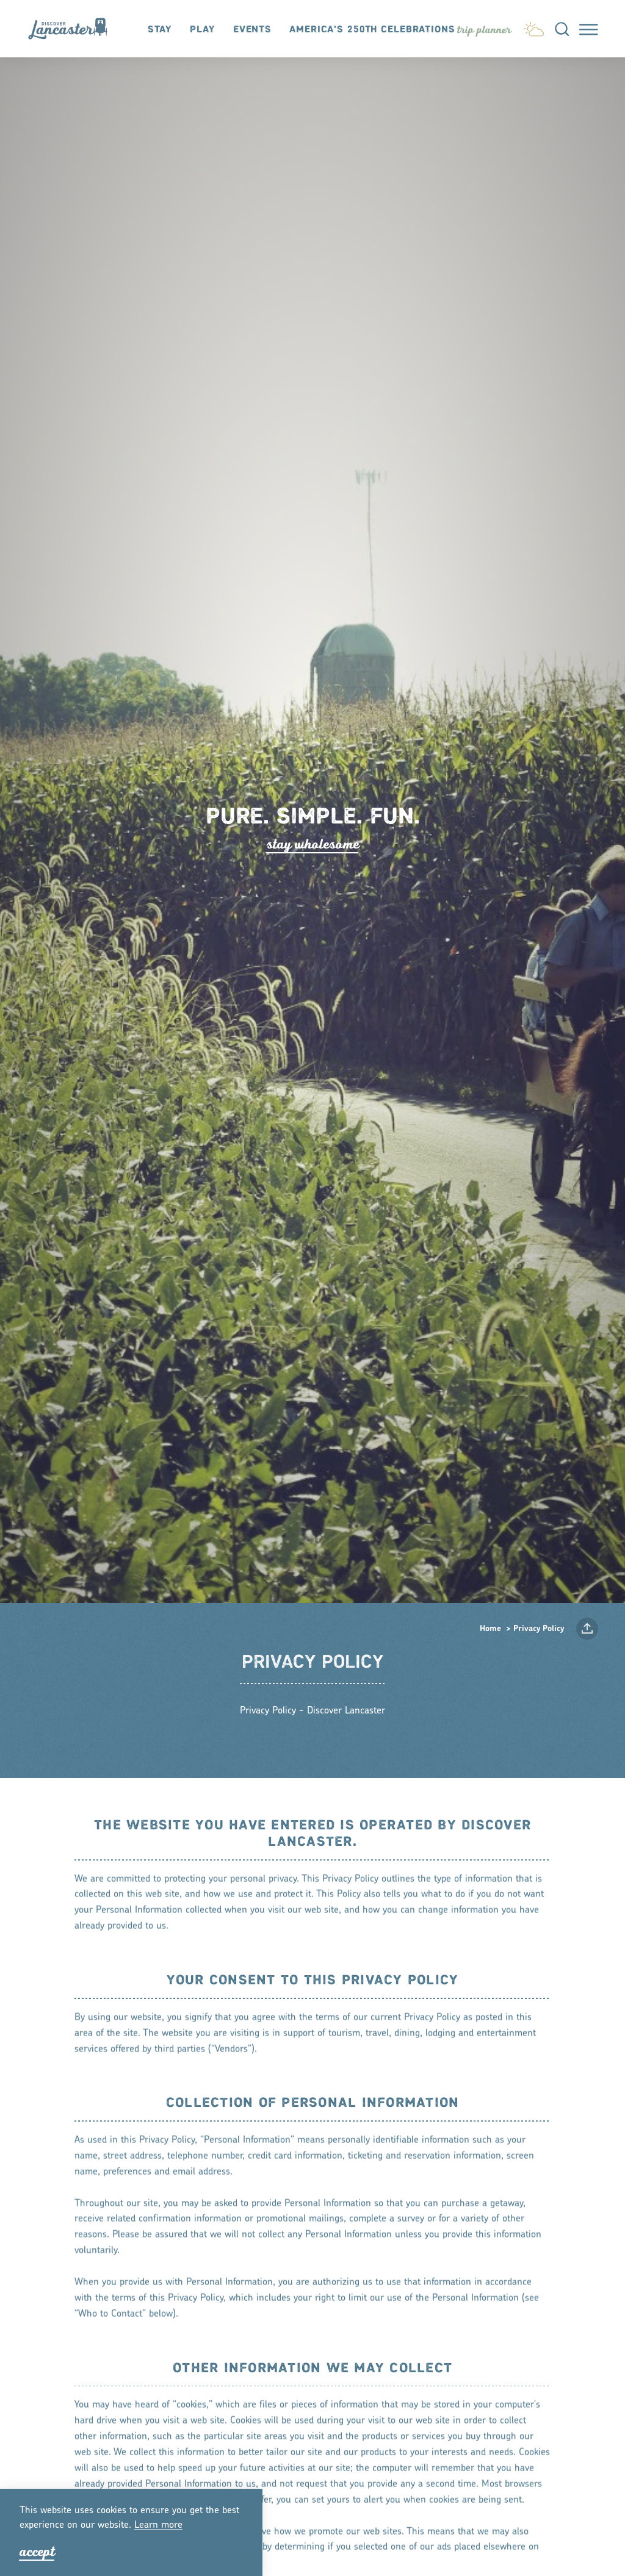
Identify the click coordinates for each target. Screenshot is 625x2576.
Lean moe (158, 2525)
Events (252, 29)
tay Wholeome (312, 844)
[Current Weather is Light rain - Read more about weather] (534, 27)
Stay (160, 29)
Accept (37, 2551)
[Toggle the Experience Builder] (484, 30)
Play (202, 29)
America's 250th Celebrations (372, 29)
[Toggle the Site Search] (562, 28)
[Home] (73, 29)
